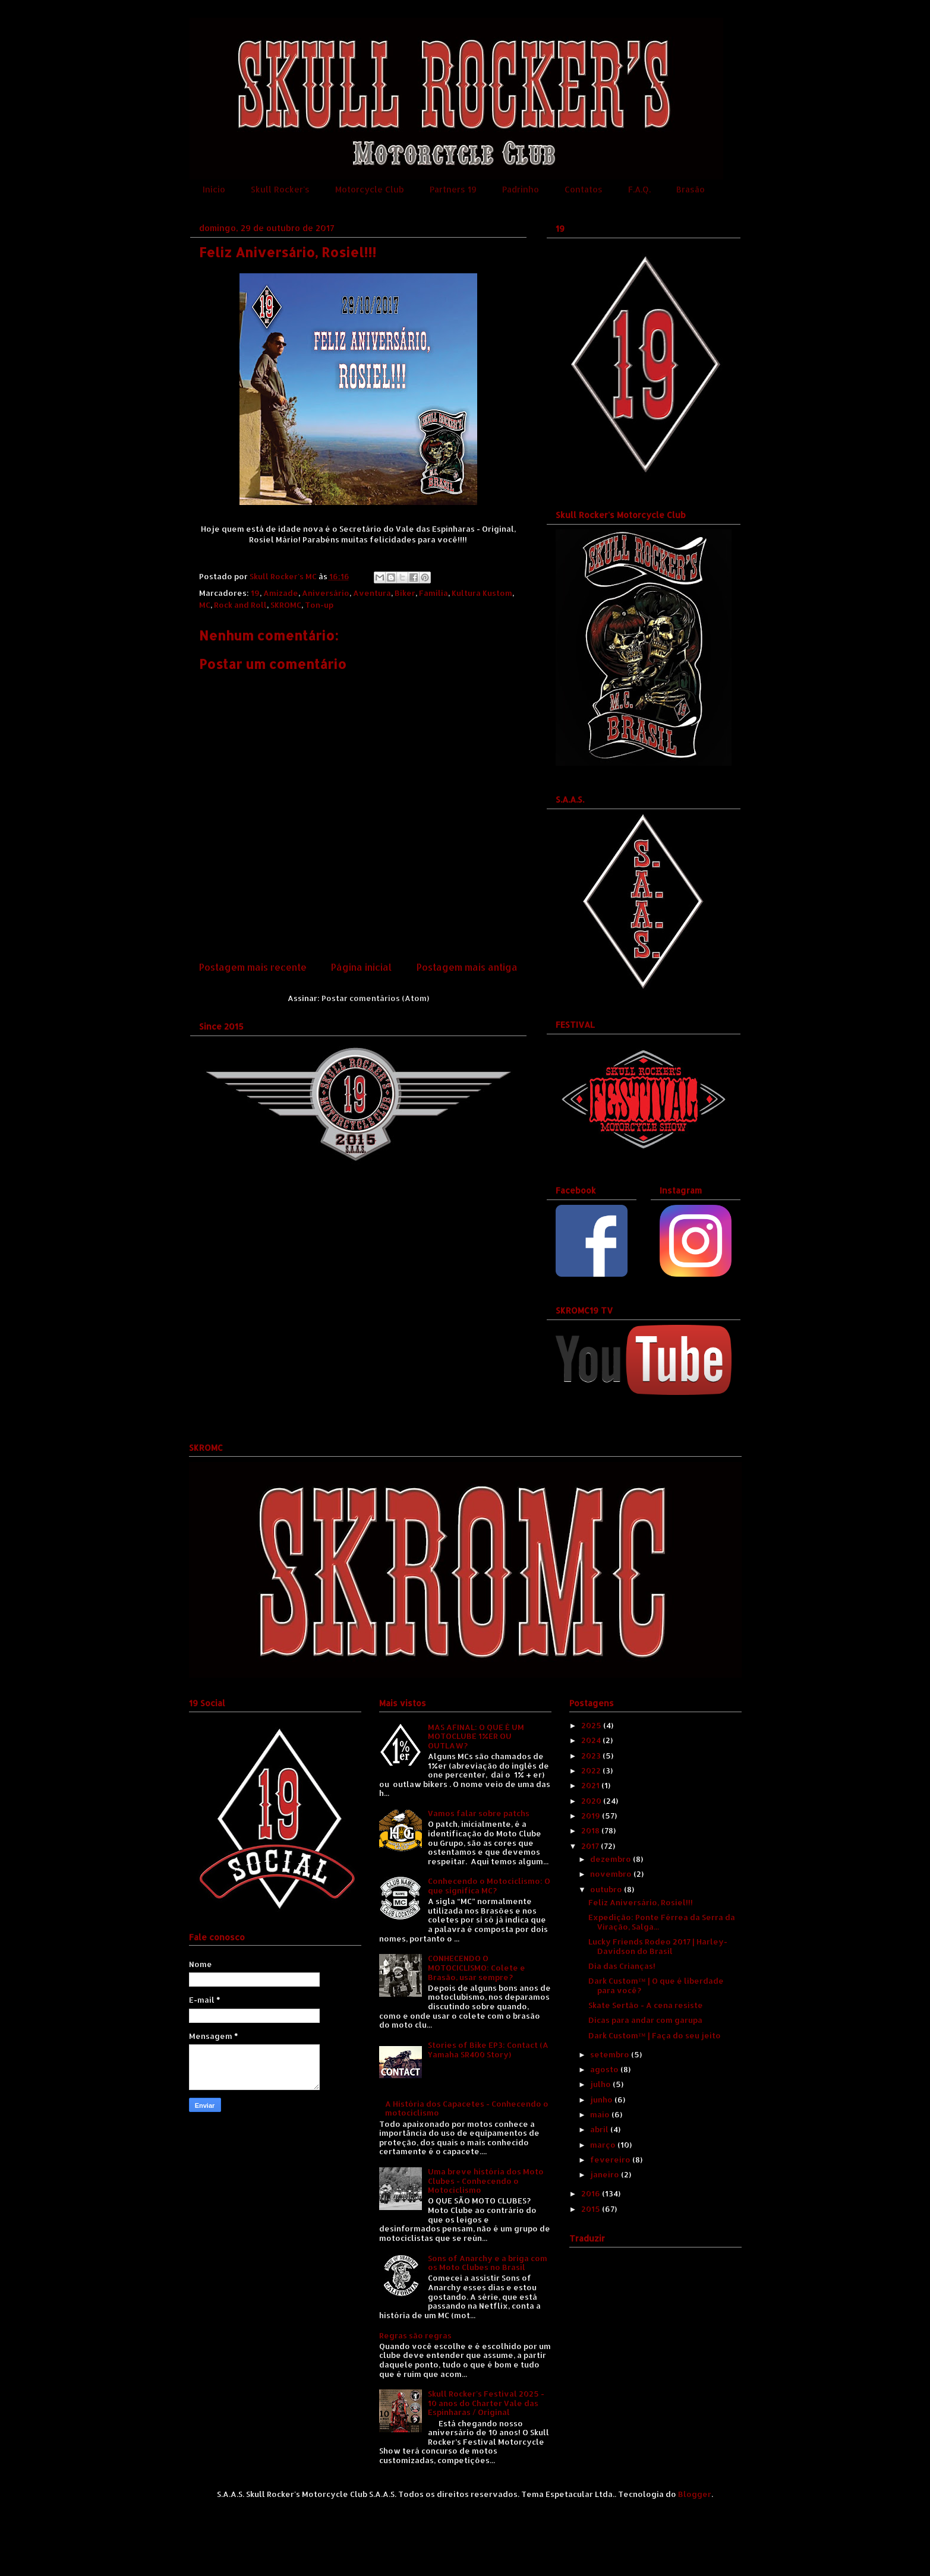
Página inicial (361, 967)
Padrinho (520, 189)
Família (433, 593)
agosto (605, 2069)
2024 (592, 1740)
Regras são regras (415, 2335)
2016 (591, 2193)
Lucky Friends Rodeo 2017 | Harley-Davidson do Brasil (657, 1946)
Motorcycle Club (369, 189)
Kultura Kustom (482, 593)
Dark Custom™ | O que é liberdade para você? (656, 1985)
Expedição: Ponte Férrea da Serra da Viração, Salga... (661, 1921)
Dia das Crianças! (621, 1966)
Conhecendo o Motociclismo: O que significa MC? (489, 1885)
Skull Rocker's (280, 189)
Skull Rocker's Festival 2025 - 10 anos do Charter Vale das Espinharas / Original (486, 2403)
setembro (610, 2054)
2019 (591, 1815)
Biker (405, 593)
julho (601, 2084)
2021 (591, 1785)
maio (600, 2114)
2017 (591, 1846)
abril (600, 2129)
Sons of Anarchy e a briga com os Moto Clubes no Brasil (487, 2262)
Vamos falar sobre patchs (478, 1813)
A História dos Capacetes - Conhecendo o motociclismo (466, 2108)
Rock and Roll (240, 605)
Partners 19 (453, 189)
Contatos (584, 189)
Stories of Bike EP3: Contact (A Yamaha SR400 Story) (488, 2049)
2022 (592, 1770)
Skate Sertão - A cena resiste (645, 2005)
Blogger (694, 2494)
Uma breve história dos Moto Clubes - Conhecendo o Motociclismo (486, 2181)
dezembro (611, 1859)
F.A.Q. (639, 189)
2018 (591, 1830)
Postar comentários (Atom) (375, 998)
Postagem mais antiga (467, 967)
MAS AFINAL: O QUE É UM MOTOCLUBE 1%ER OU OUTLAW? (476, 1736)
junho (602, 2099)
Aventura (372, 593)
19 (255, 593)
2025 (592, 1725)
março (603, 2144)
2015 (591, 2209)
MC (204, 605)
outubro (607, 1889)
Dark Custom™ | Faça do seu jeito (654, 2035)
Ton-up (319, 605)
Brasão (690, 189)
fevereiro (611, 2159)
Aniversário (325, 593)
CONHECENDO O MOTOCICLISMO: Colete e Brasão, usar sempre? (476, 1967)
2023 (592, 1755)
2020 (592, 1800)
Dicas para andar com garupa (645, 2020)
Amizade (280, 593)
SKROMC (285, 605)
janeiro (605, 2174)
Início (214, 189)
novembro (611, 1874)
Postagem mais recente (253, 967)
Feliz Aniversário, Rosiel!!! (640, 1902)
